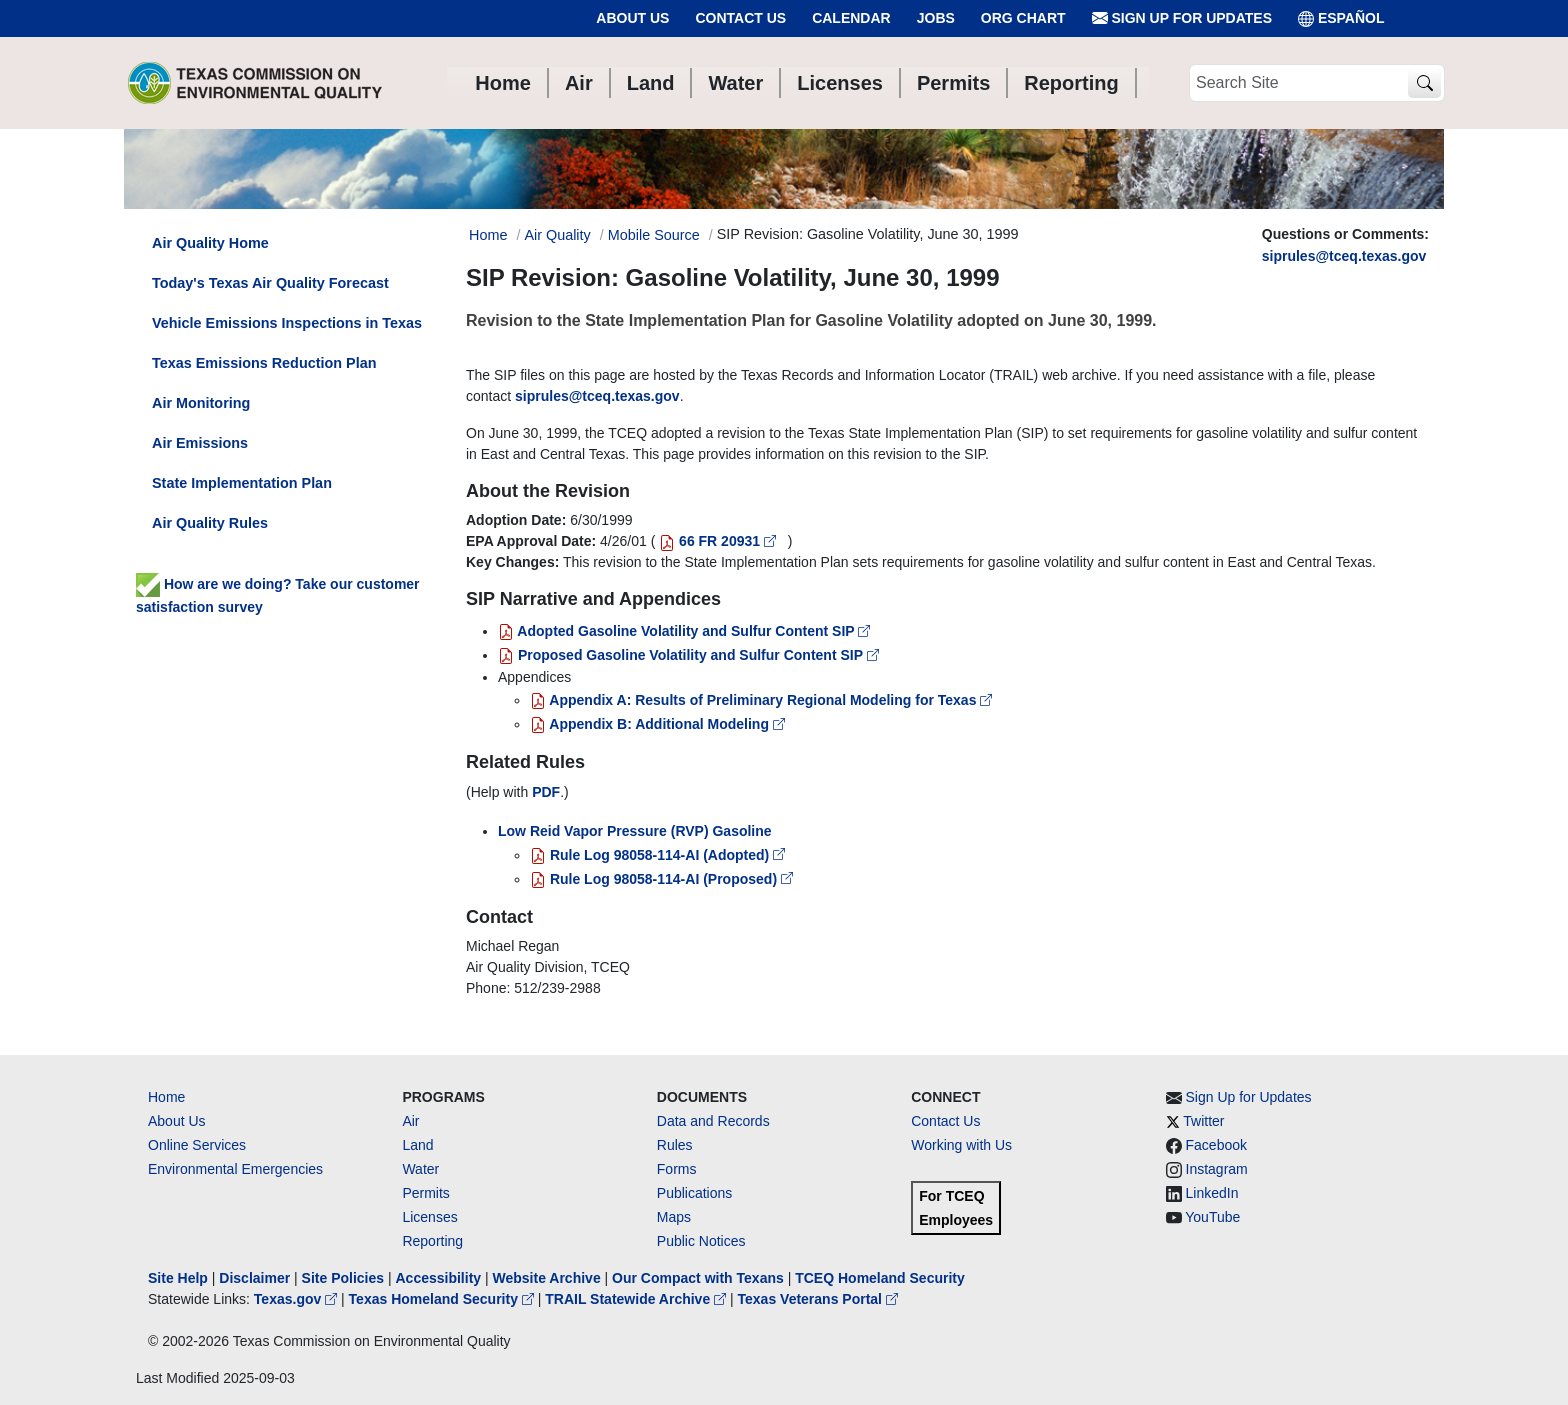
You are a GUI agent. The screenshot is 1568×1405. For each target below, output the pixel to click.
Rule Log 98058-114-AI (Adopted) (657, 855)
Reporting (432, 1241)
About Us (632, 18)
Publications (695, 1193)
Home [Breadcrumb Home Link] (488, 235)
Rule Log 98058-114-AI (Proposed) (661, 879)
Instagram (1217, 1169)
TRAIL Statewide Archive (637, 1299)
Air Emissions (200, 443)
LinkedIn (1212, 1193)
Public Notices (701, 1241)
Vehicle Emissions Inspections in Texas (287, 323)
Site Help (178, 1278)
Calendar (851, 18)
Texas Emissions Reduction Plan (264, 363)
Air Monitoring (201, 403)
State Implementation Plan (242, 483)
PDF (546, 792)
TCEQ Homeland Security (880, 1278)
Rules (675, 1145)
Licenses (429, 1217)
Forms (677, 1169)
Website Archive (547, 1278)
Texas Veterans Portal (818, 1299)
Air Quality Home (210, 243)
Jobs (936, 18)
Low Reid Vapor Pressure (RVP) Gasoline (635, 831)
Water (420, 1169)
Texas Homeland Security (443, 1299)
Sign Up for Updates (1182, 18)
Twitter (1203, 1121)
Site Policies (343, 1278)
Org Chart (1023, 18)
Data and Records (713, 1121)
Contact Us (740, 18)
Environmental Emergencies (235, 1169)
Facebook (1216, 1145)
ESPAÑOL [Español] (1341, 18)
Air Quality (557, 235)
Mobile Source (654, 235)
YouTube (1212, 1217)
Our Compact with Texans (698, 1278)
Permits (425, 1193)
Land (417, 1145)
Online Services (197, 1145)
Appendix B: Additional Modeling (657, 724)
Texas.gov (297, 1299)
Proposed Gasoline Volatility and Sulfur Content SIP (688, 655)
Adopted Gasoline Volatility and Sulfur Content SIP (684, 631)
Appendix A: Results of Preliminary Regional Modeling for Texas (761, 700)
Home (166, 1097)
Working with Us (961, 1145)
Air (410, 1121)
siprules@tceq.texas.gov (1344, 256)
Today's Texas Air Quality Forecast (270, 283)
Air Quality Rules (210, 523)
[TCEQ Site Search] (1424, 83)
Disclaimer (254, 1278)
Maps (674, 1217)
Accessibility (440, 1278)
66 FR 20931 (719, 541)
